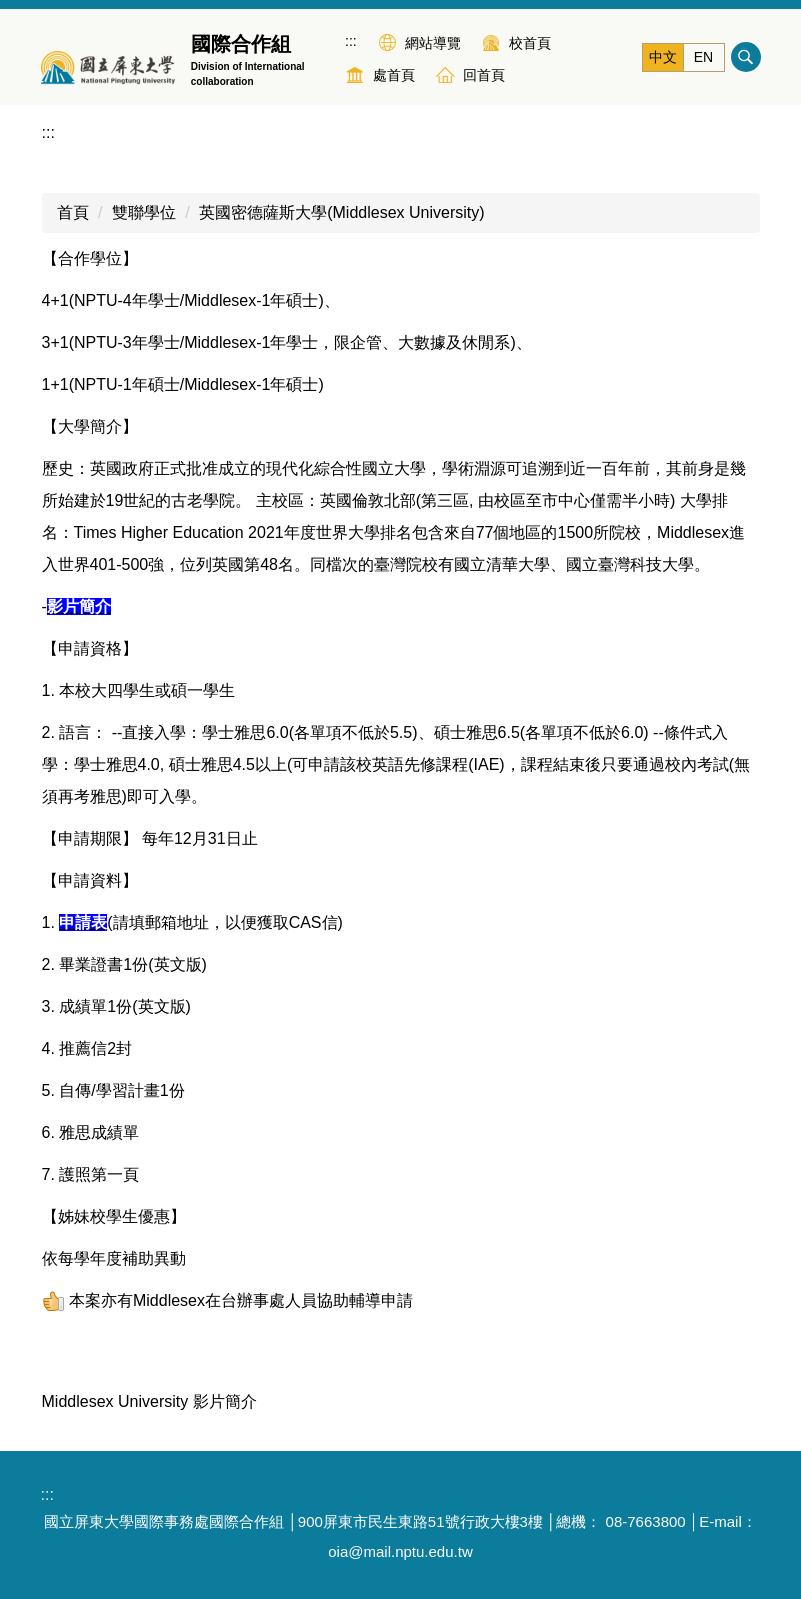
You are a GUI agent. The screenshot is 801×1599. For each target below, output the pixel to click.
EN (703, 57)
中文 (663, 57)
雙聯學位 (144, 212)
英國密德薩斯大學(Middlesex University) (341, 212)
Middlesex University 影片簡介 (149, 1401)
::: (351, 41)
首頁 (73, 212)
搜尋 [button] (746, 57)
